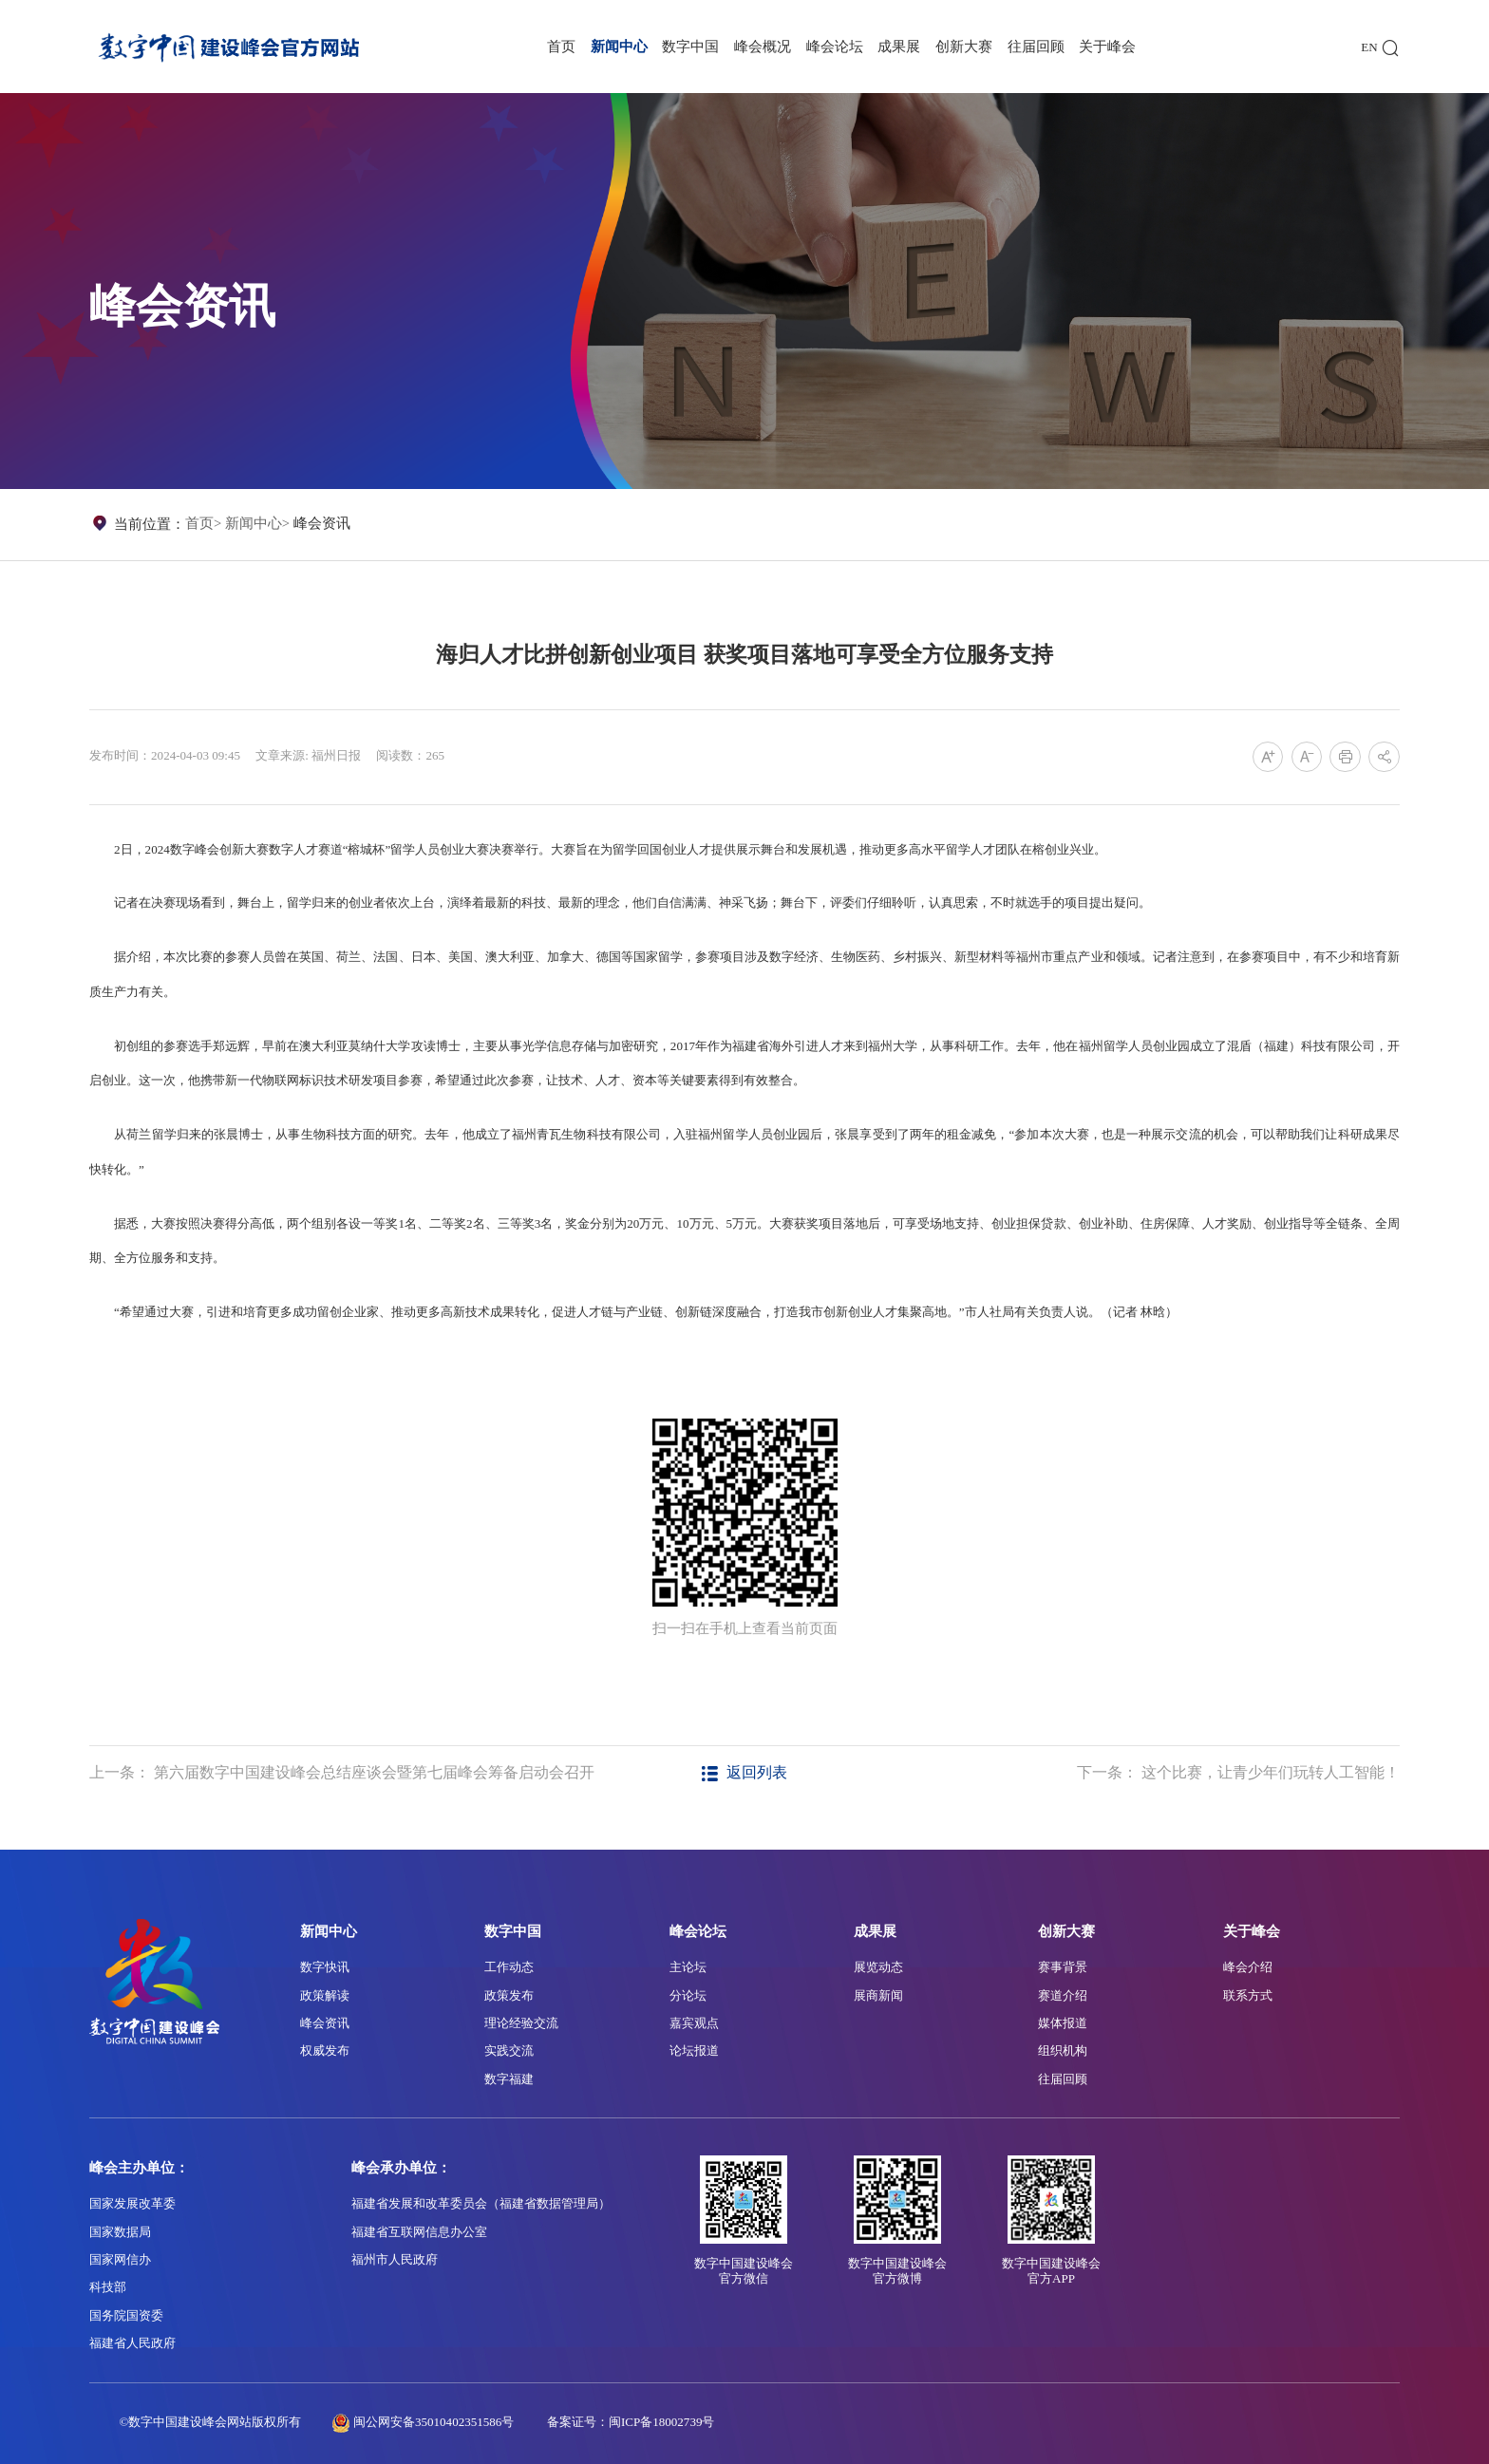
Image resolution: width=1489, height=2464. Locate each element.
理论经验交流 (521, 2023)
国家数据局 (120, 2232)
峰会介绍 (1247, 1967)
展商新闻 (878, 1995)
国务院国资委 (126, 2315)
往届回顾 (1036, 46)
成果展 (898, 46)
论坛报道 (694, 2050)
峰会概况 (762, 46)
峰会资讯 (321, 523)
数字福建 (509, 2079)
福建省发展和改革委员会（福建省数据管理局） (481, 2203)
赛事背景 (1062, 1967)
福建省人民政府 (132, 2343)
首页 (561, 46)
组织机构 (1062, 2050)
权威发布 (324, 2050)
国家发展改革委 (132, 2203)
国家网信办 (120, 2259)
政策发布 (509, 1995)
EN (1369, 47)
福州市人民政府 (394, 2259)
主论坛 (688, 1967)
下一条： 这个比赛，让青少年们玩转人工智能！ (1238, 1772)
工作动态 (509, 1967)
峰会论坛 (834, 46)
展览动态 (878, 1967)
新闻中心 (619, 46)
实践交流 (509, 2050)
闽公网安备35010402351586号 (433, 2422)
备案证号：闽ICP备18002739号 (631, 2422)
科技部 (107, 2287)
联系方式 (1247, 1995)
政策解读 (324, 1995)
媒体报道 (1062, 2023)
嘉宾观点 (694, 2023)
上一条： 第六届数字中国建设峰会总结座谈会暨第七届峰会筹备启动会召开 (341, 1772)
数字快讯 (324, 1967)
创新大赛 (963, 46)
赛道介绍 (1062, 1995)
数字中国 (690, 46)
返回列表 (744, 1772)
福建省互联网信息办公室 (419, 2232)
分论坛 (688, 1995)
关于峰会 (1107, 46)
